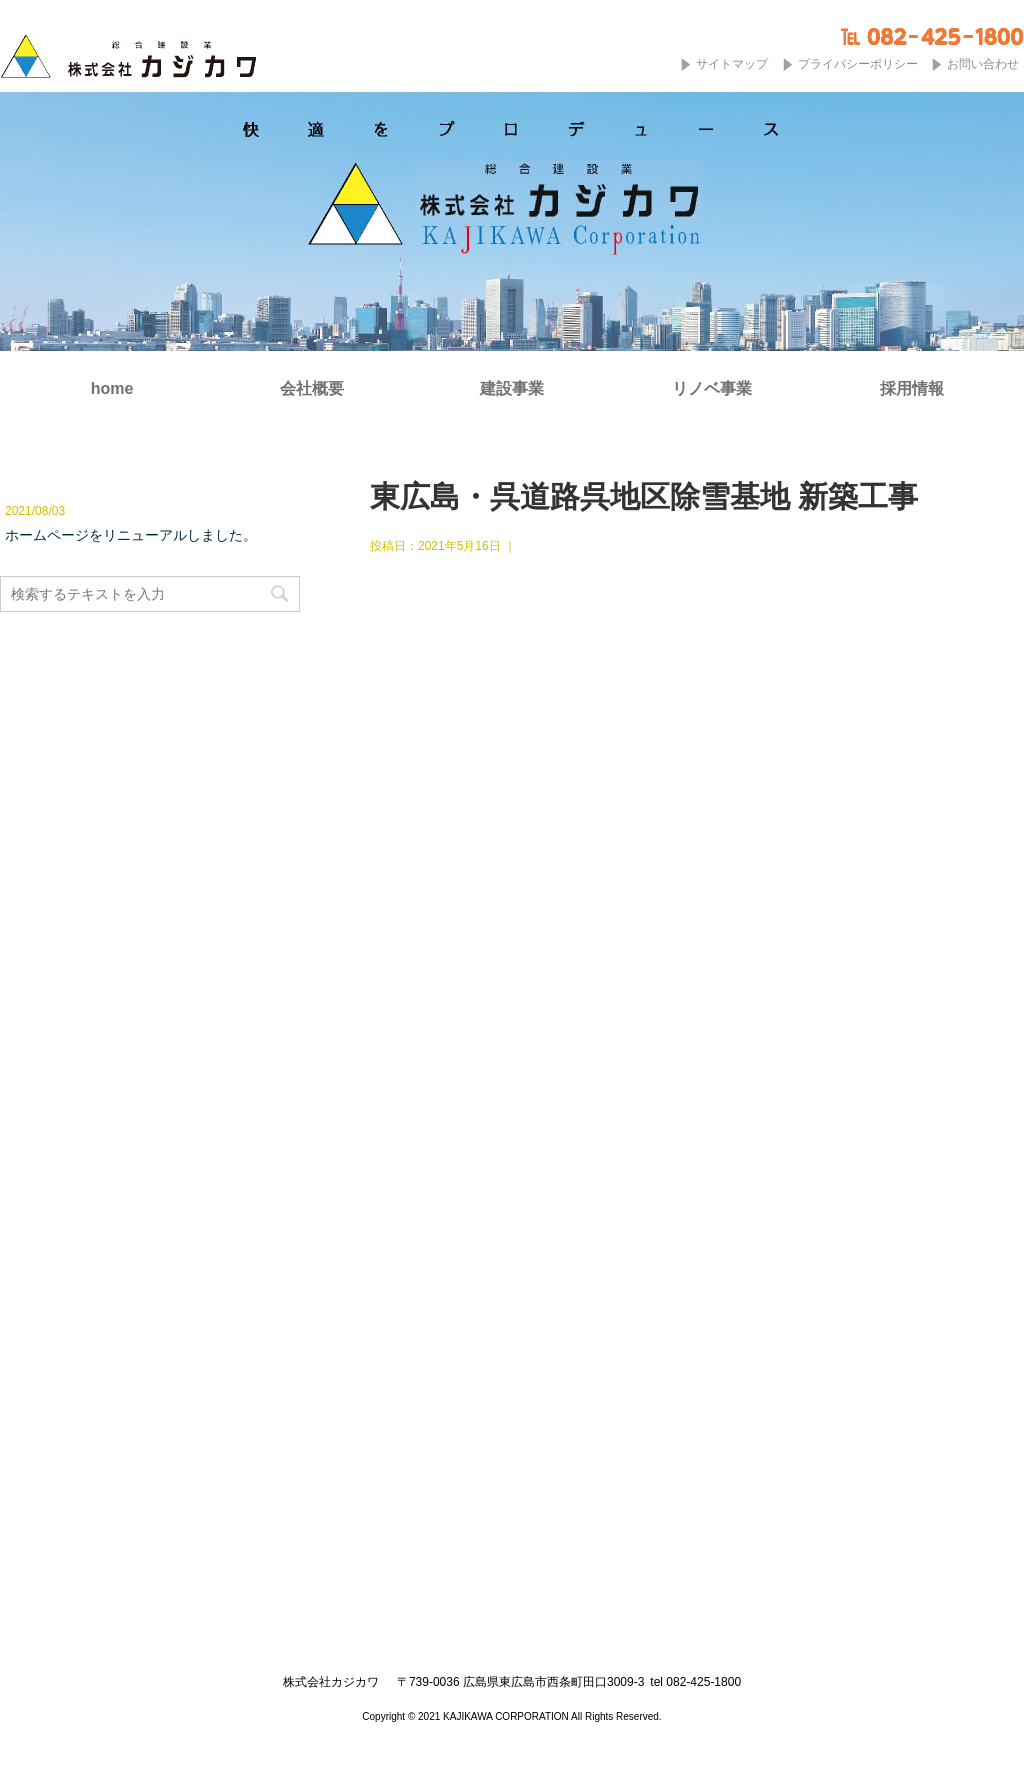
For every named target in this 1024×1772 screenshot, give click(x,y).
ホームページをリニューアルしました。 (131, 535)
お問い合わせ (983, 64)
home (112, 389)
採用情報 (912, 389)
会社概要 (312, 389)
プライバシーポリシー (858, 64)
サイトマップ (732, 64)
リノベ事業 (712, 389)
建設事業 (512, 389)
